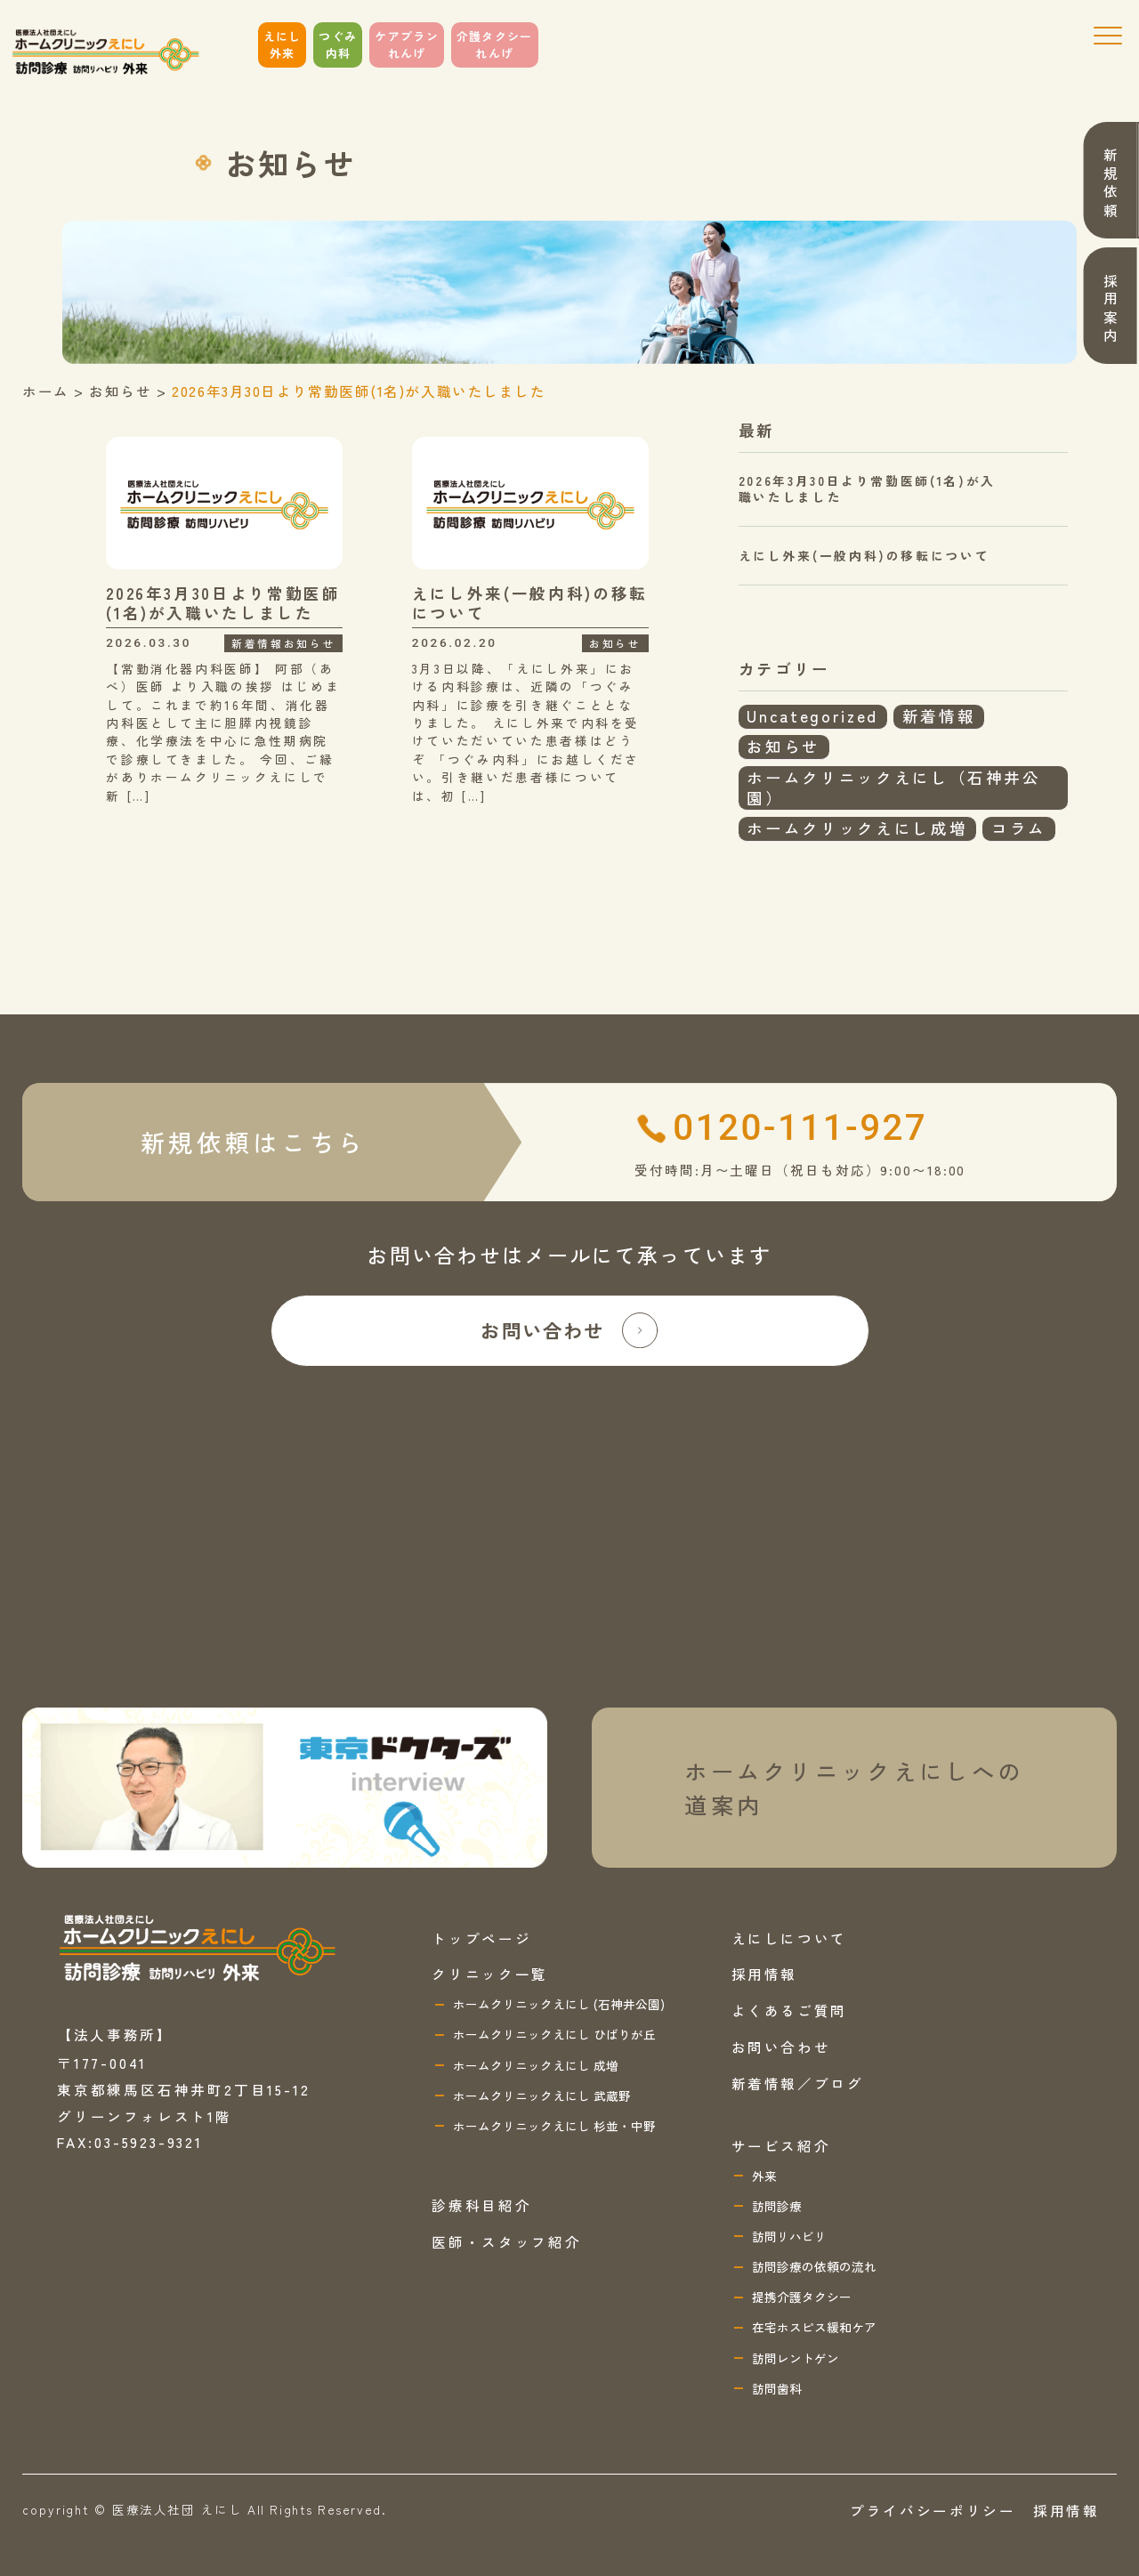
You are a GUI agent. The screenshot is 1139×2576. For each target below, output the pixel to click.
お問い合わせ (569, 1330)
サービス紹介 (781, 2145)
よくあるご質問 (789, 2010)
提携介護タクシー (802, 2296)
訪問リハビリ (789, 2236)
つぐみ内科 (338, 45)
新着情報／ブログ (797, 2083)
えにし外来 (282, 45)
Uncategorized (812, 716)
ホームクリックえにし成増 (857, 828)
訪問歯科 (777, 2388)
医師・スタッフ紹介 (506, 2241)
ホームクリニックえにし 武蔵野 (542, 2095)
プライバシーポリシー (932, 2510)
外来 (764, 2175)
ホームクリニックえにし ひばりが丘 (554, 2034)
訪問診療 (777, 2206)
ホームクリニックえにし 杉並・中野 (554, 2126)
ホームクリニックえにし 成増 (535, 2065)
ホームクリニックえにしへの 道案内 (853, 1788)
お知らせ (783, 746)
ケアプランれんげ (407, 45)
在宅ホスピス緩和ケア (814, 2327)
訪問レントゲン (795, 2358)
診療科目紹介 (481, 2205)
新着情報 (939, 716)
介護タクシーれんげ (494, 45)
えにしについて (789, 1938)
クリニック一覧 (490, 1973)
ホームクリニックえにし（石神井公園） (893, 787)
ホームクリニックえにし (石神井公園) (559, 2004)
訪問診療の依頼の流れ (814, 2266)
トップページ (481, 1938)
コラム (1018, 828)
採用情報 (764, 1973)
